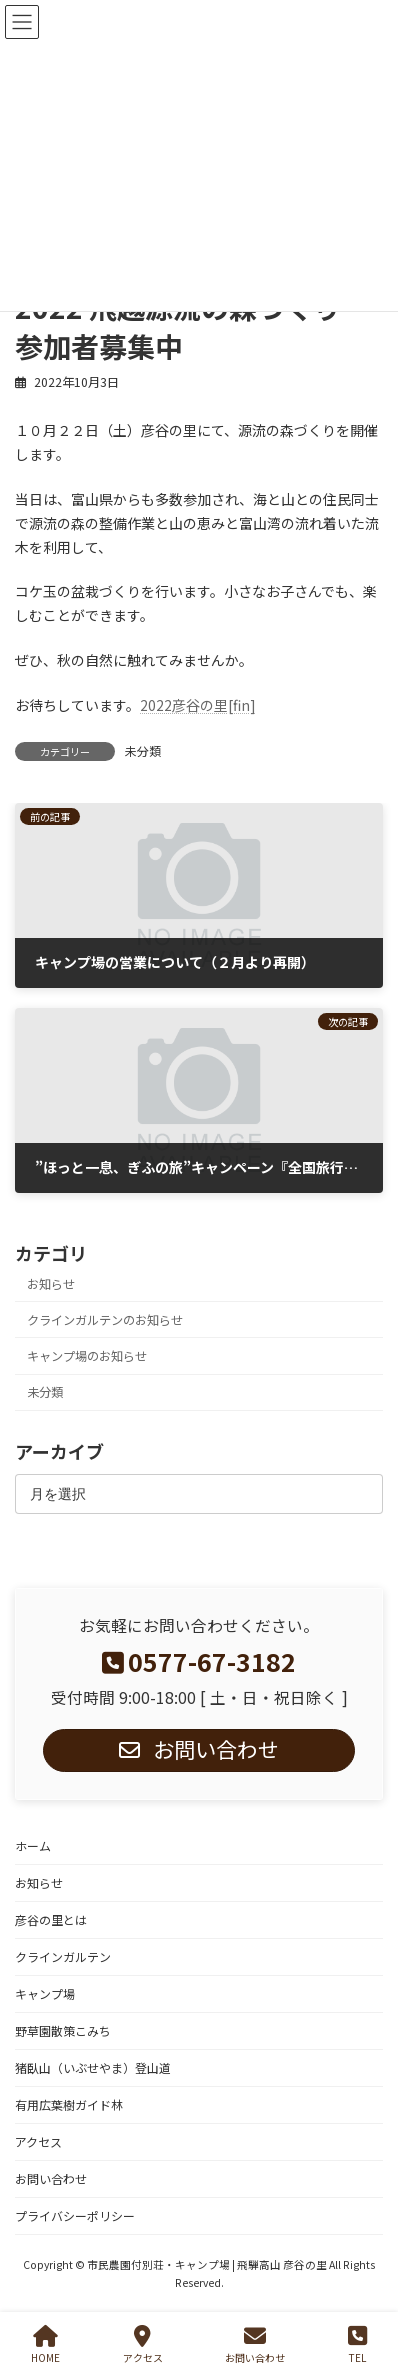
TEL (357, 2344)
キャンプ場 (45, 1993)
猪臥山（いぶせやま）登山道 (93, 2067)
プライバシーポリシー (75, 2215)
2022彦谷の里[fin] (198, 705)
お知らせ (51, 1284)
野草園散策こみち (63, 2030)
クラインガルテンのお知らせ (105, 1320)
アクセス (38, 2141)
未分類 (143, 750)
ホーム (33, 1845)
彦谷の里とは (51, 1919)
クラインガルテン (63, 1956)
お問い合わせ (51, 2178)
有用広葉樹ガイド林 (69, 2104)
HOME (45, 2344)
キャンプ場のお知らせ (87, 1356)
